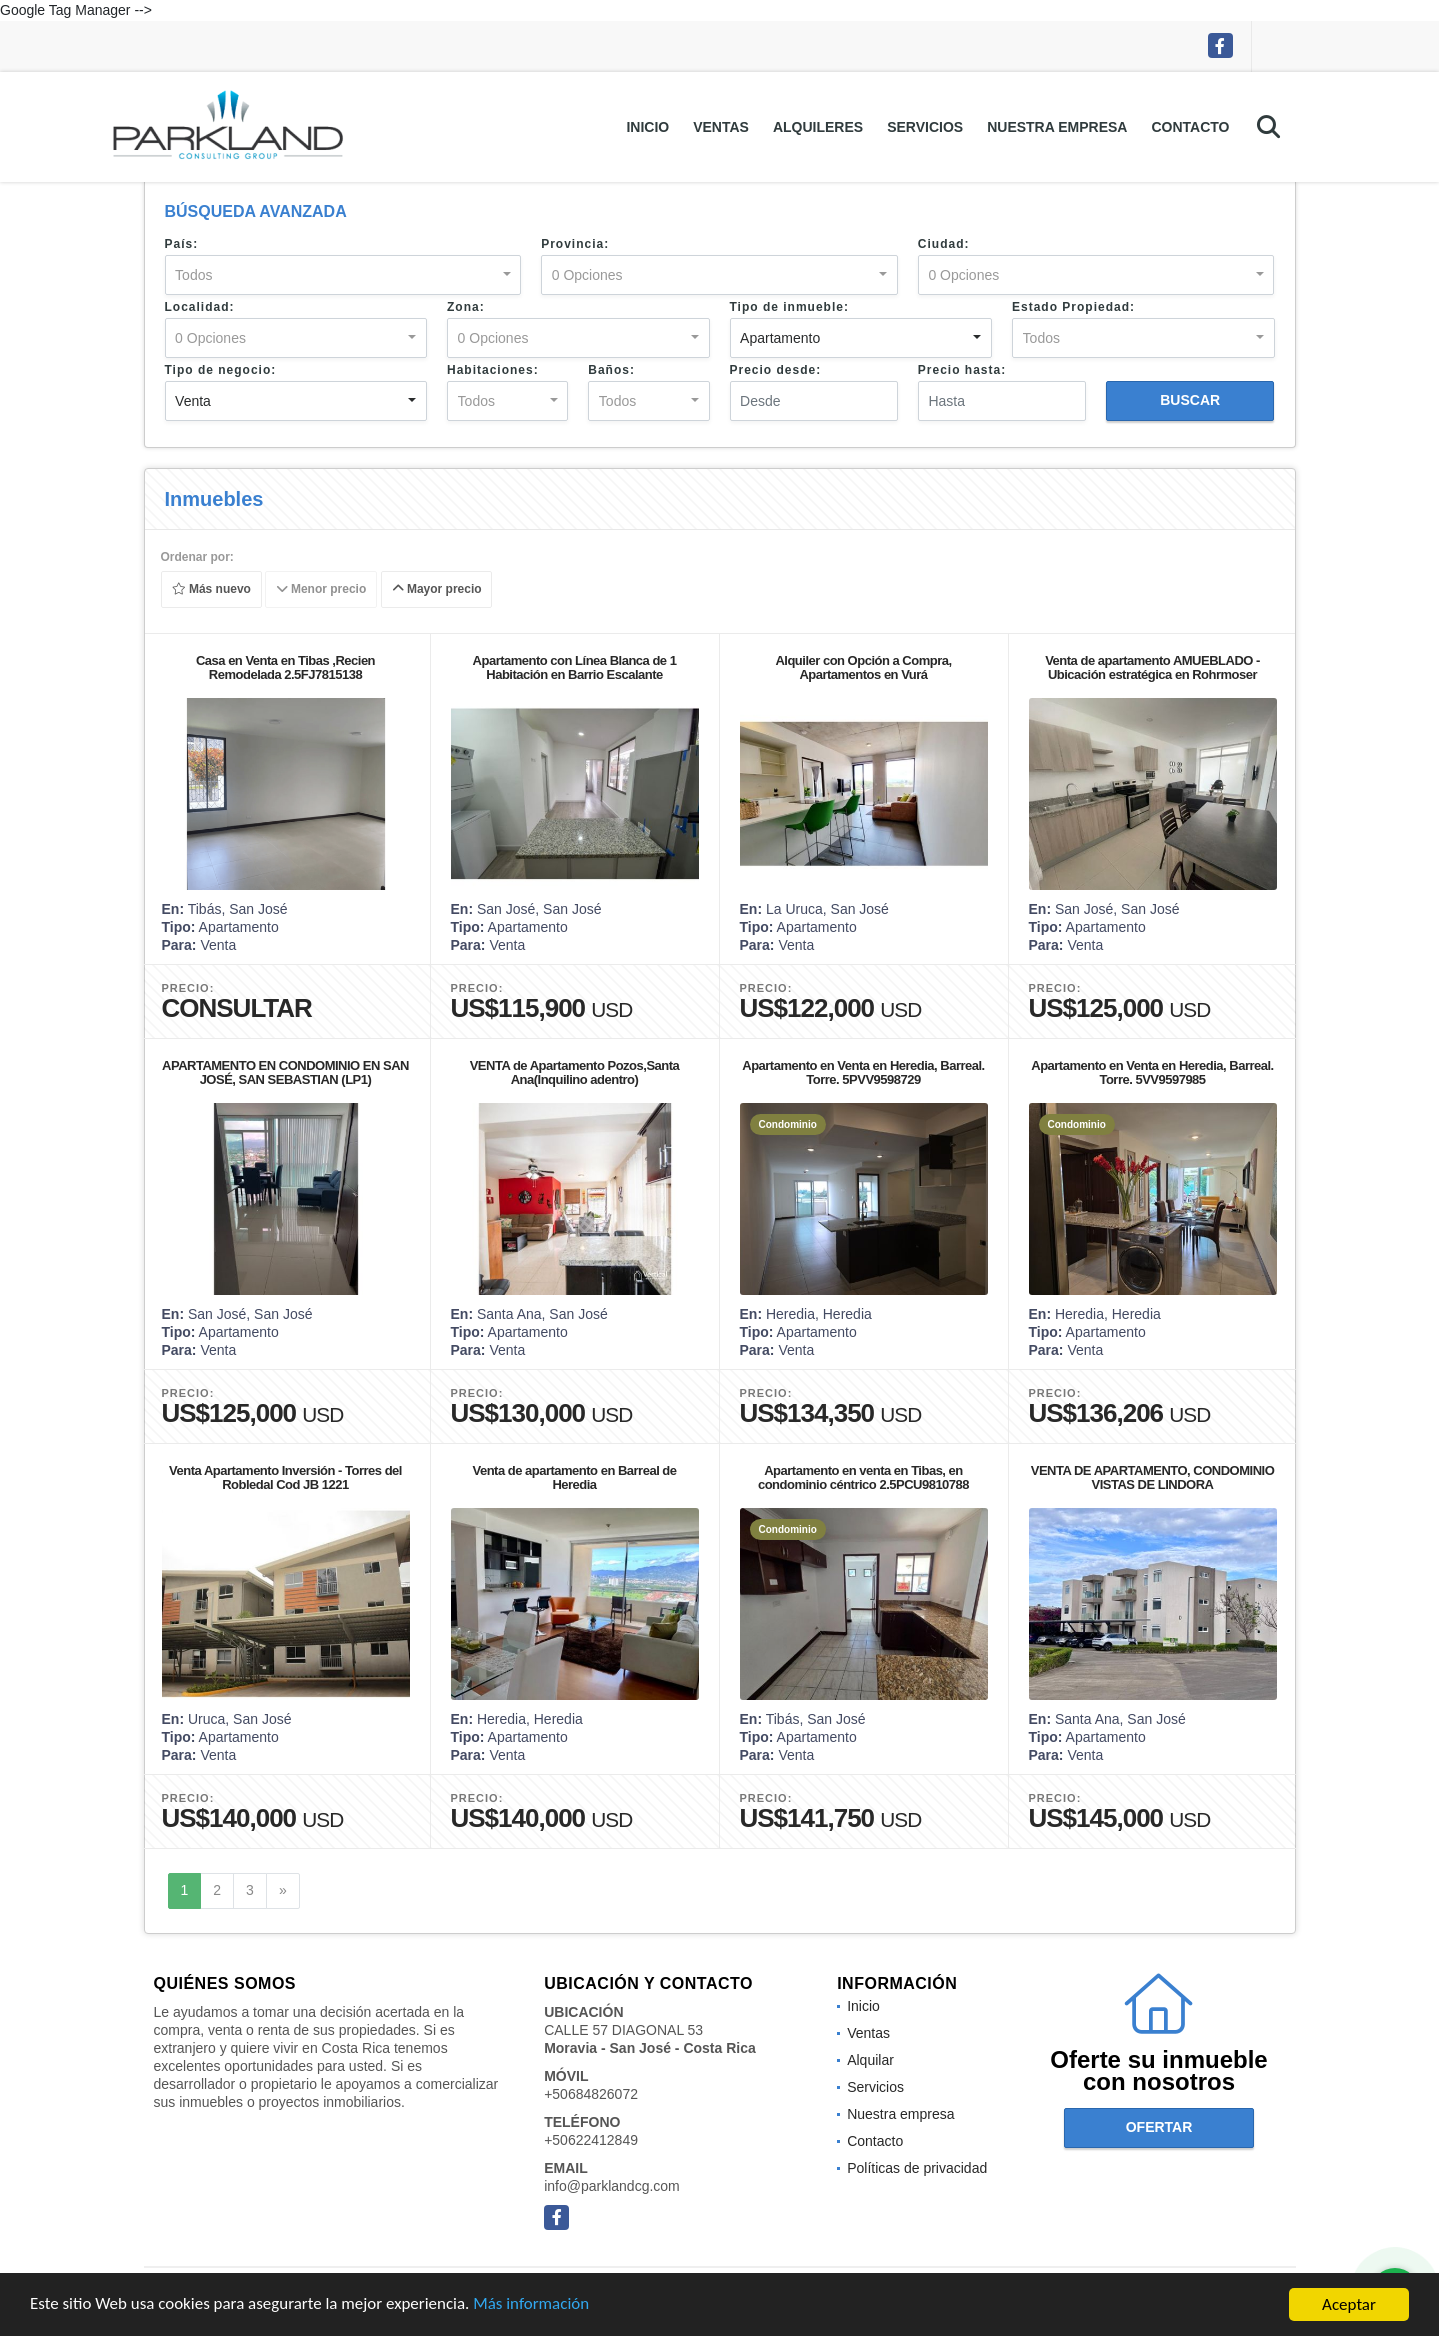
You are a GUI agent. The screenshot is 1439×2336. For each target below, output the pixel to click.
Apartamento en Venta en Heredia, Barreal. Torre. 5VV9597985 (1152, 1072)
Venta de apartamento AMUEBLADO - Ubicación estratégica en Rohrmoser (1152, 667)
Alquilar (870, 2060)
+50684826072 (591, 2094)
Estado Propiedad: (1073, 307)
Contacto (1190, 127)
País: (182, 244)
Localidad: (200, 307)
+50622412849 (591, 2140)
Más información (533, 2305)
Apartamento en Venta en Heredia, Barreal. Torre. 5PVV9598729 (863, 1072)
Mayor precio (436, 590)
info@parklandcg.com (612, 2186)
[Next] (283, 1891)
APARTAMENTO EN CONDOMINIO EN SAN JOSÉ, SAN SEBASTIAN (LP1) (285, 1072)
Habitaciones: (493, 370)
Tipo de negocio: (221, 370)
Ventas (721, 127)
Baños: (611, 370)
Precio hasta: (962, 370)
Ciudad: (944, 244)
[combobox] (343, 275)
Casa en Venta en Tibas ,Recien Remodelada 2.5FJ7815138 (285, 667)
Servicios (925, 127)
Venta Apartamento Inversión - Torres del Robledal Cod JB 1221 (285, 1477)
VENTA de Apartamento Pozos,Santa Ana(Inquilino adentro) (575, 1072)
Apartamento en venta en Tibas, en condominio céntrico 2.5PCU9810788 (863, 1477)
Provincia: (575, 244)
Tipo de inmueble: (789, 307)
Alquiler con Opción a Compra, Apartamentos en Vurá (863, 667)
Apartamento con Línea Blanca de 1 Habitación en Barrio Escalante (575, 667)
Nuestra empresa (1057, 127)
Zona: (466, 307)
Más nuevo (210, 590)
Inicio (647, 127)
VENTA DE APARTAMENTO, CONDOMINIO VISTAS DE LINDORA (1153, 1477)
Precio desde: (776, 370)
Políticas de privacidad (917, 2168)
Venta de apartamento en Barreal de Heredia (574, 1477)
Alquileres (818, 127)
